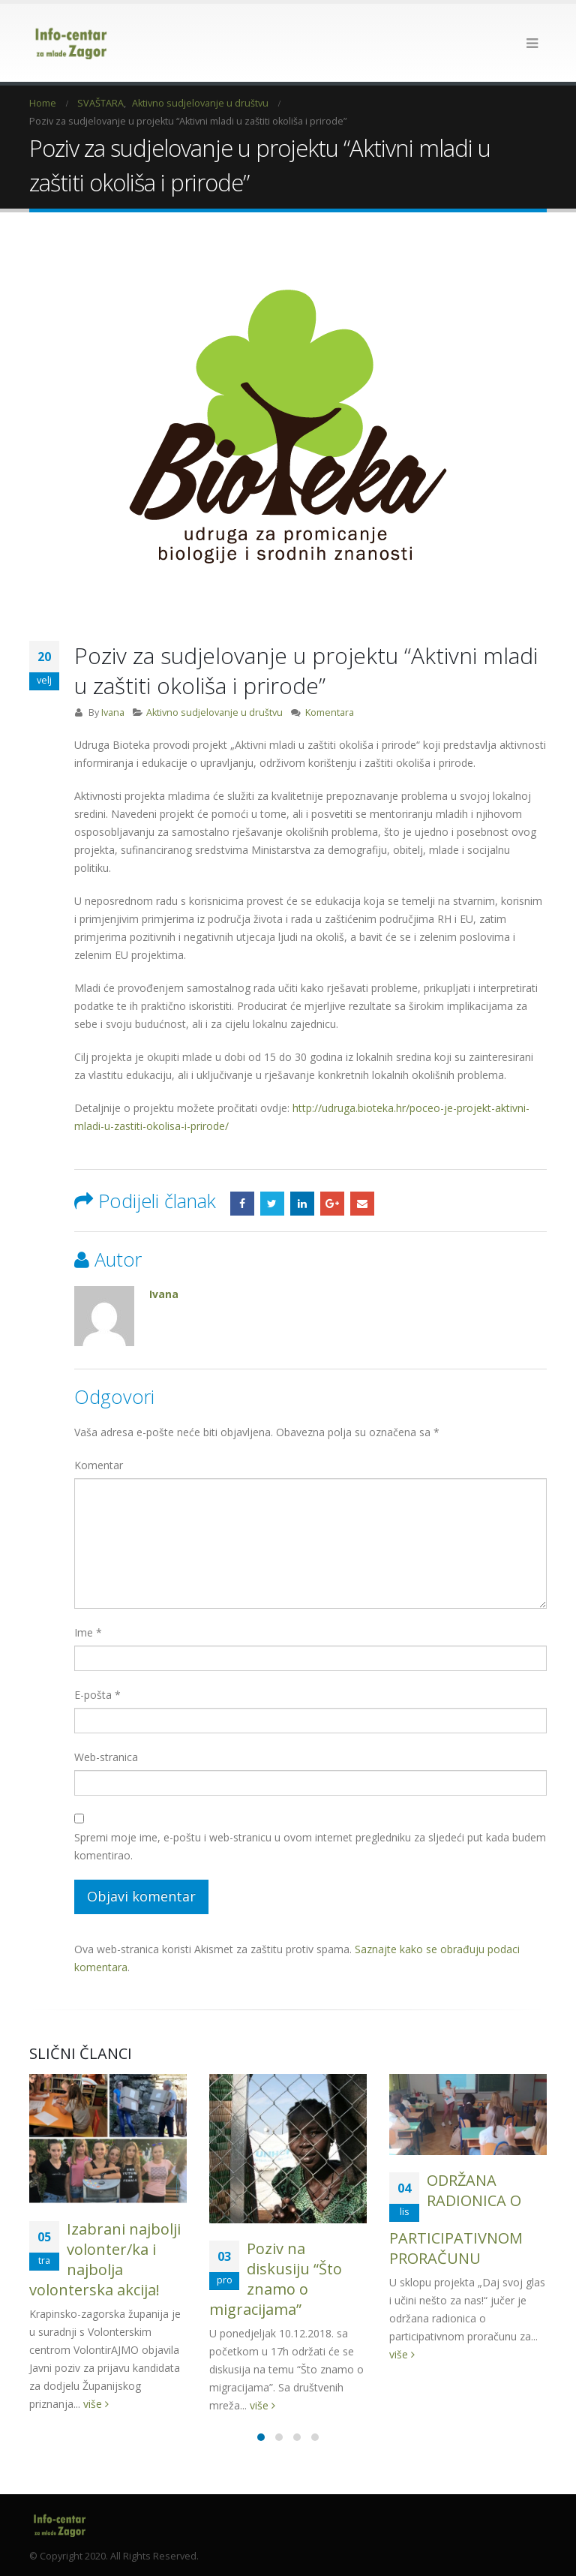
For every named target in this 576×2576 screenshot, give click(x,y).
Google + (332, 1204)
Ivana (112, 712)
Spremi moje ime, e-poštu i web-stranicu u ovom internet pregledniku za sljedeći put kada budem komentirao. (310, 1846)
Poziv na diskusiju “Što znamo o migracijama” (275, 2278)
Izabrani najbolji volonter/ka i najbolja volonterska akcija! (105, 2259)
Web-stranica (106, 1757)
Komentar (98, 1465)
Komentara (329, 712)
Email (362, 1204)
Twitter (272, 1204)
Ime (88, 1632)
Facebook (242, 1204)
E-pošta (97, 1695)
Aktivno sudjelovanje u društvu (214, 712)
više (96, 2404)
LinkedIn (302, 1204)
